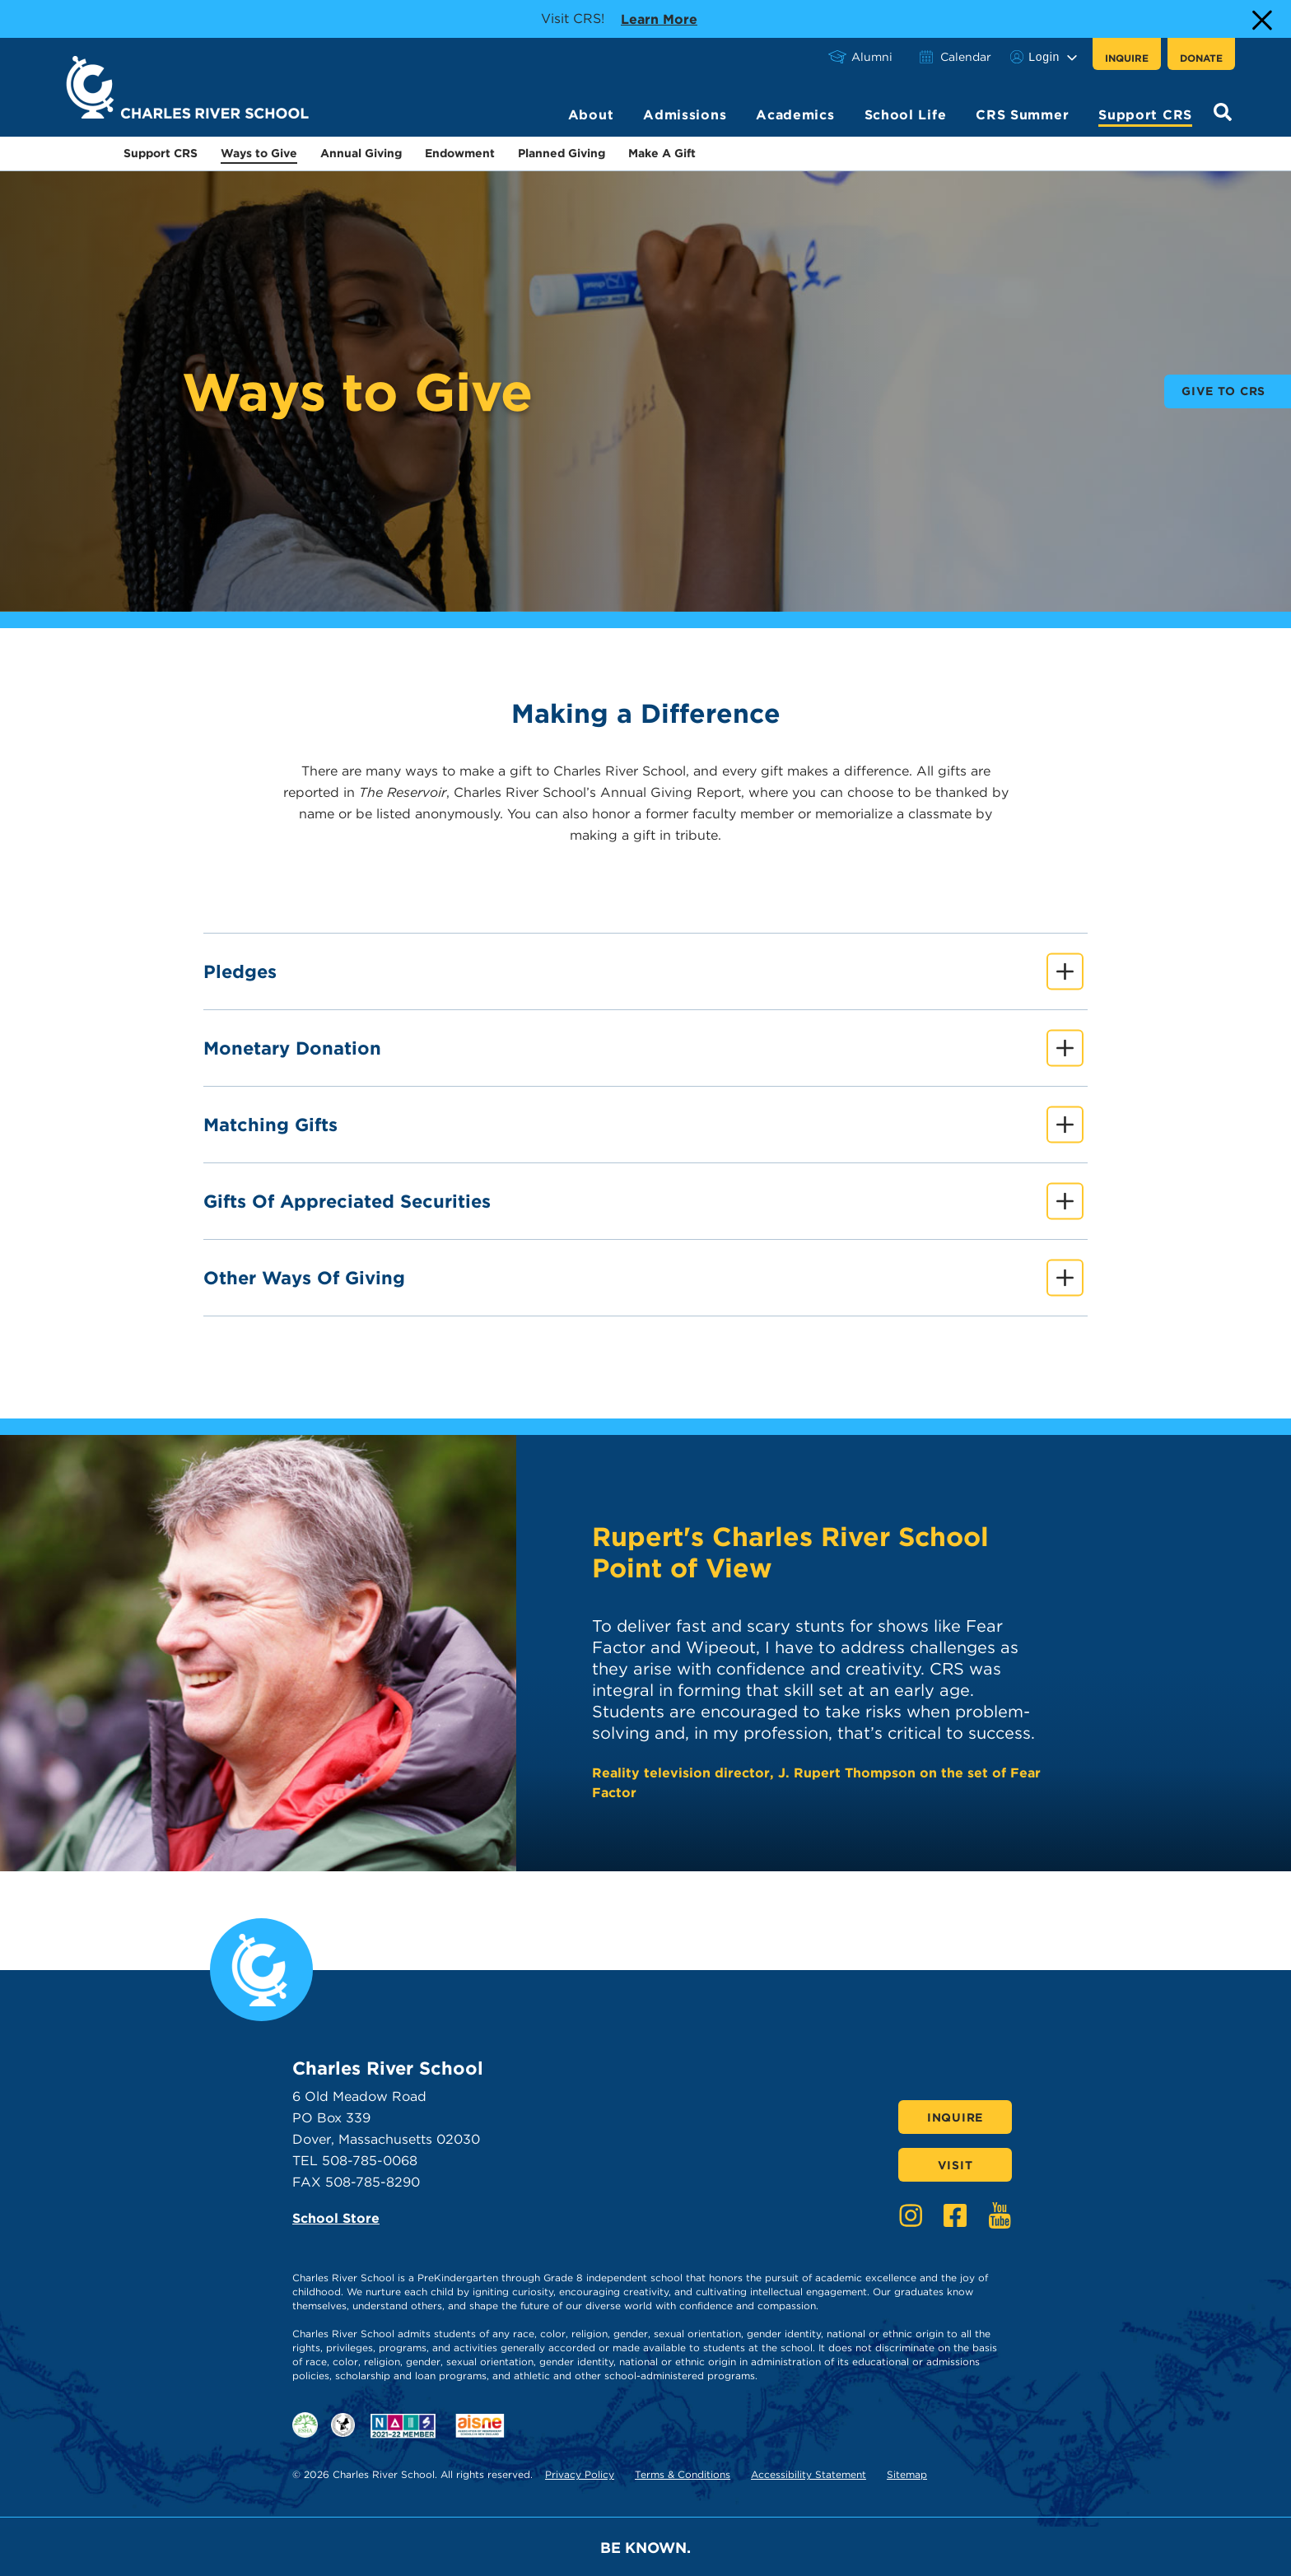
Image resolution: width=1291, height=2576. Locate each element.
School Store (336, 2218)
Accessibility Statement (808, 2474)
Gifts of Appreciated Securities (643, 1200)
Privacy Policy (579, 2474)
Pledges (643, 971)
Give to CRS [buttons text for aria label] (1223, 391)
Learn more (659, 18)
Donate (1201, 58)
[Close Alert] (1260, 19)
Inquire (1127, 58)
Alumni (872, 56)
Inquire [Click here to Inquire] (955, 2117)
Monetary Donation (643, 1047)
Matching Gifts (643, 1124)
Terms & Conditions (682, 2474)
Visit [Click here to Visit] (955, 2165)
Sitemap (907, 2474)
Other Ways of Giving (643, 1277)
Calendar (965, 56)
